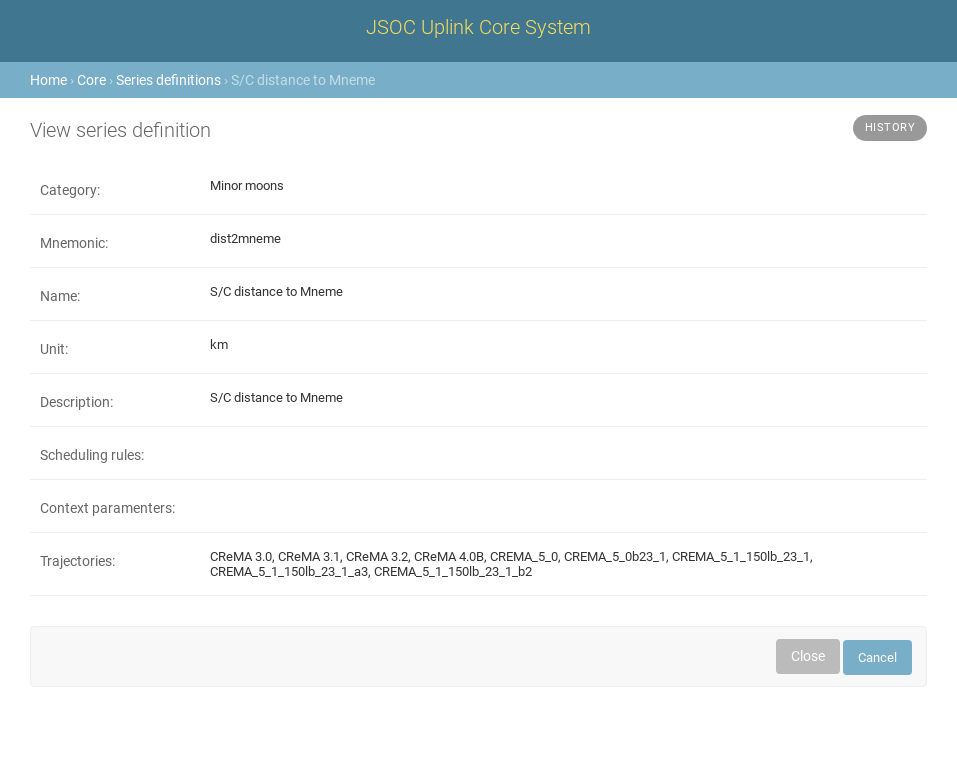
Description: (76, 402)
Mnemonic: (74, 243)
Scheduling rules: (92, 455)
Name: (60, 296)
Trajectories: (77, 561)
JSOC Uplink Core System (478, 27)
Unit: (54, 349)
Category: (70, 190)
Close (808, 656)
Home (48, 80)
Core (91, 80)
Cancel (877, 657)
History (890, 127)
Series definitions (168, 80)
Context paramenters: (107, 508)
